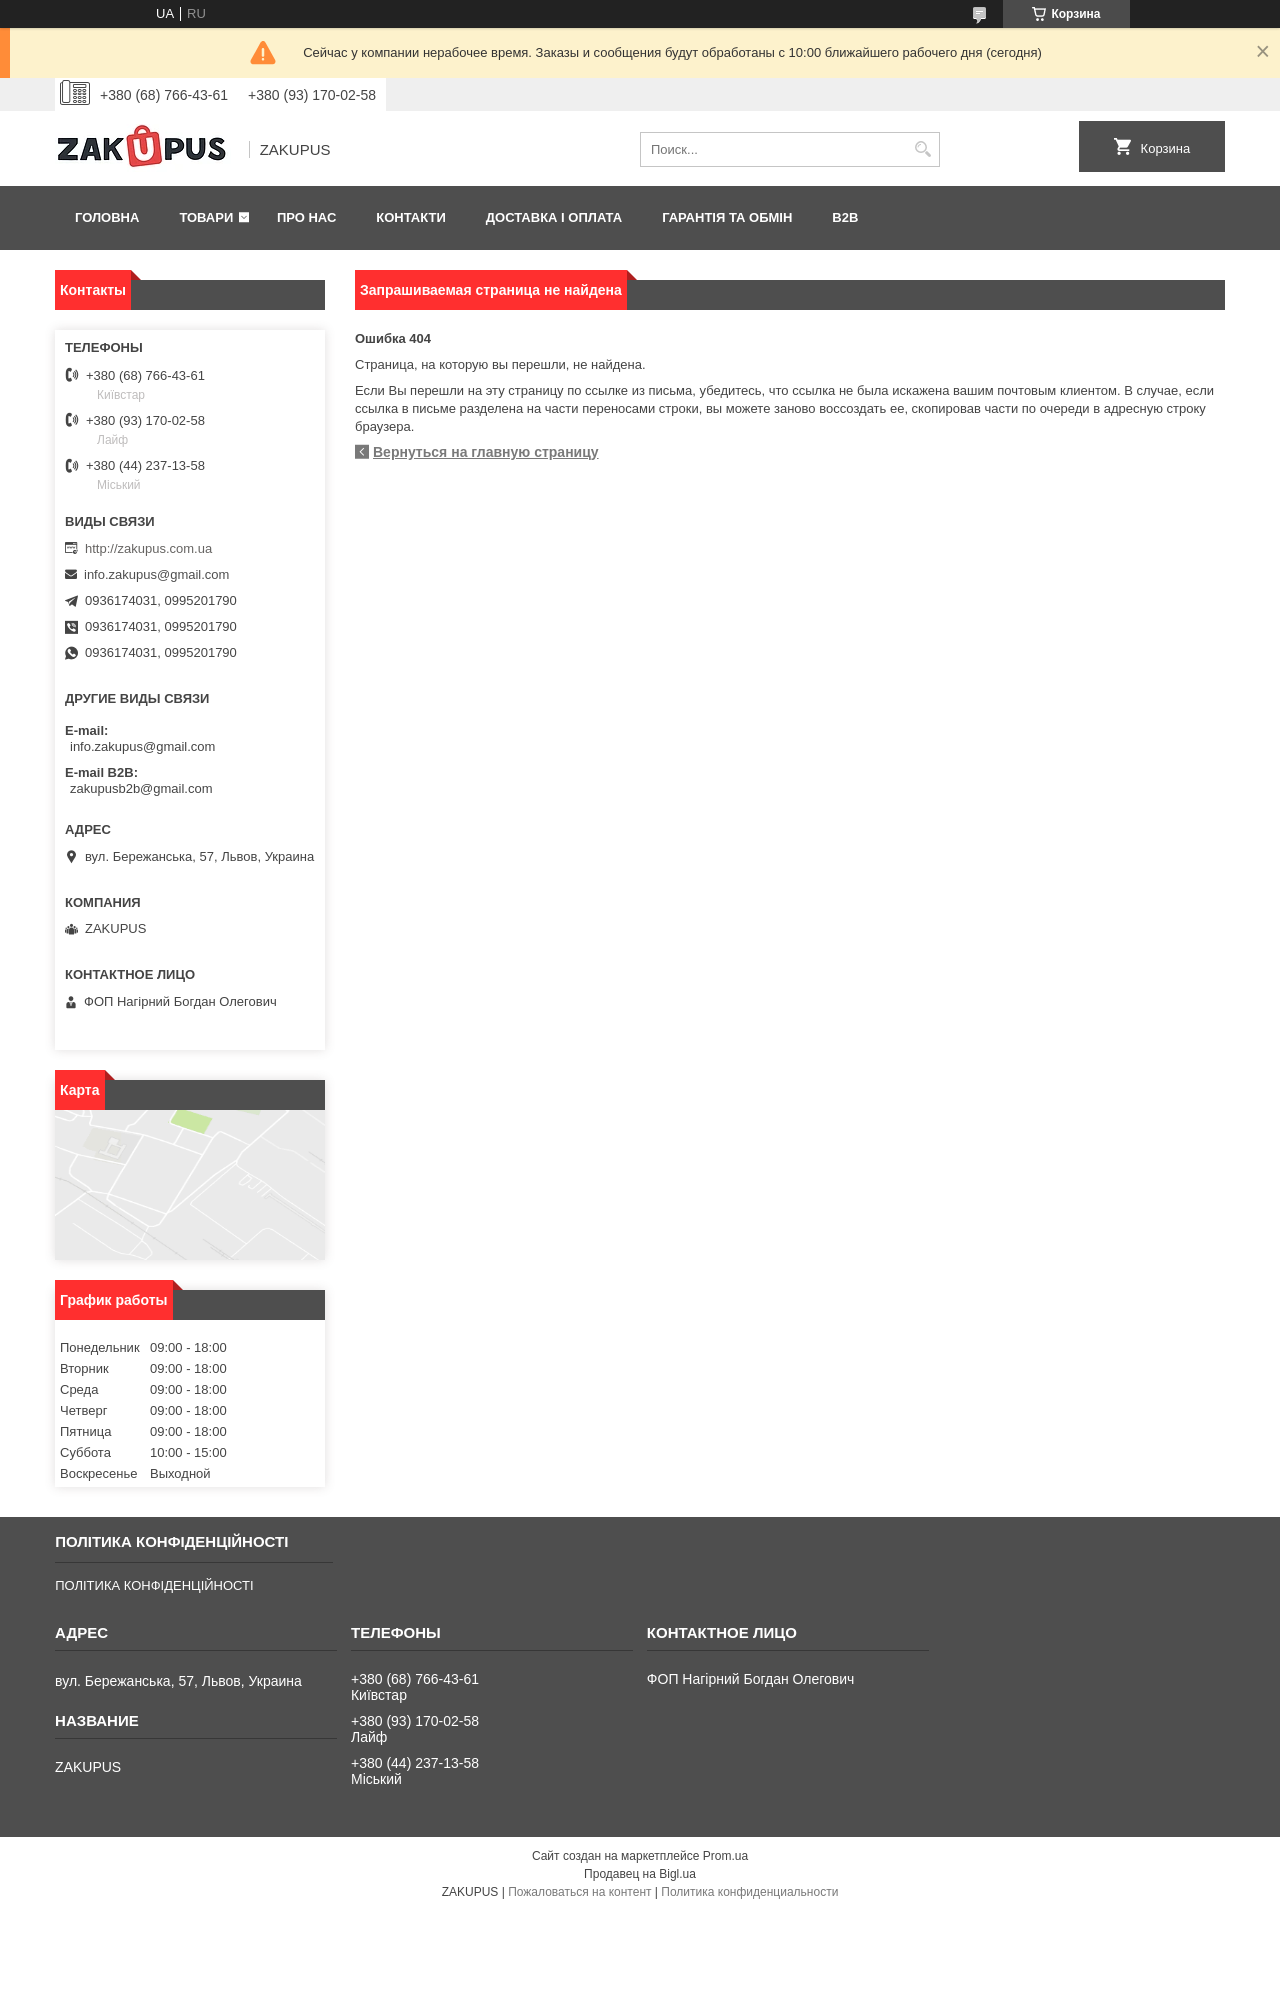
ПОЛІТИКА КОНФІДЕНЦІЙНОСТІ (154, 1585)
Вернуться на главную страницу (486, 452)
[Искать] (922, 149)
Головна (107, 217)
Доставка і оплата (554, 217)
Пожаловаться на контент (579, 1892)
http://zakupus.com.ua (148, 548)
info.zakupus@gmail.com (156, 574)
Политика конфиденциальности (749, 1892)
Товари (206, 217)
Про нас (306, 217)
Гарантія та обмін (727, 217)
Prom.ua (725, 1856)
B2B (845, 217)
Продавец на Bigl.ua (640, 1874)
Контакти (411, 217)
